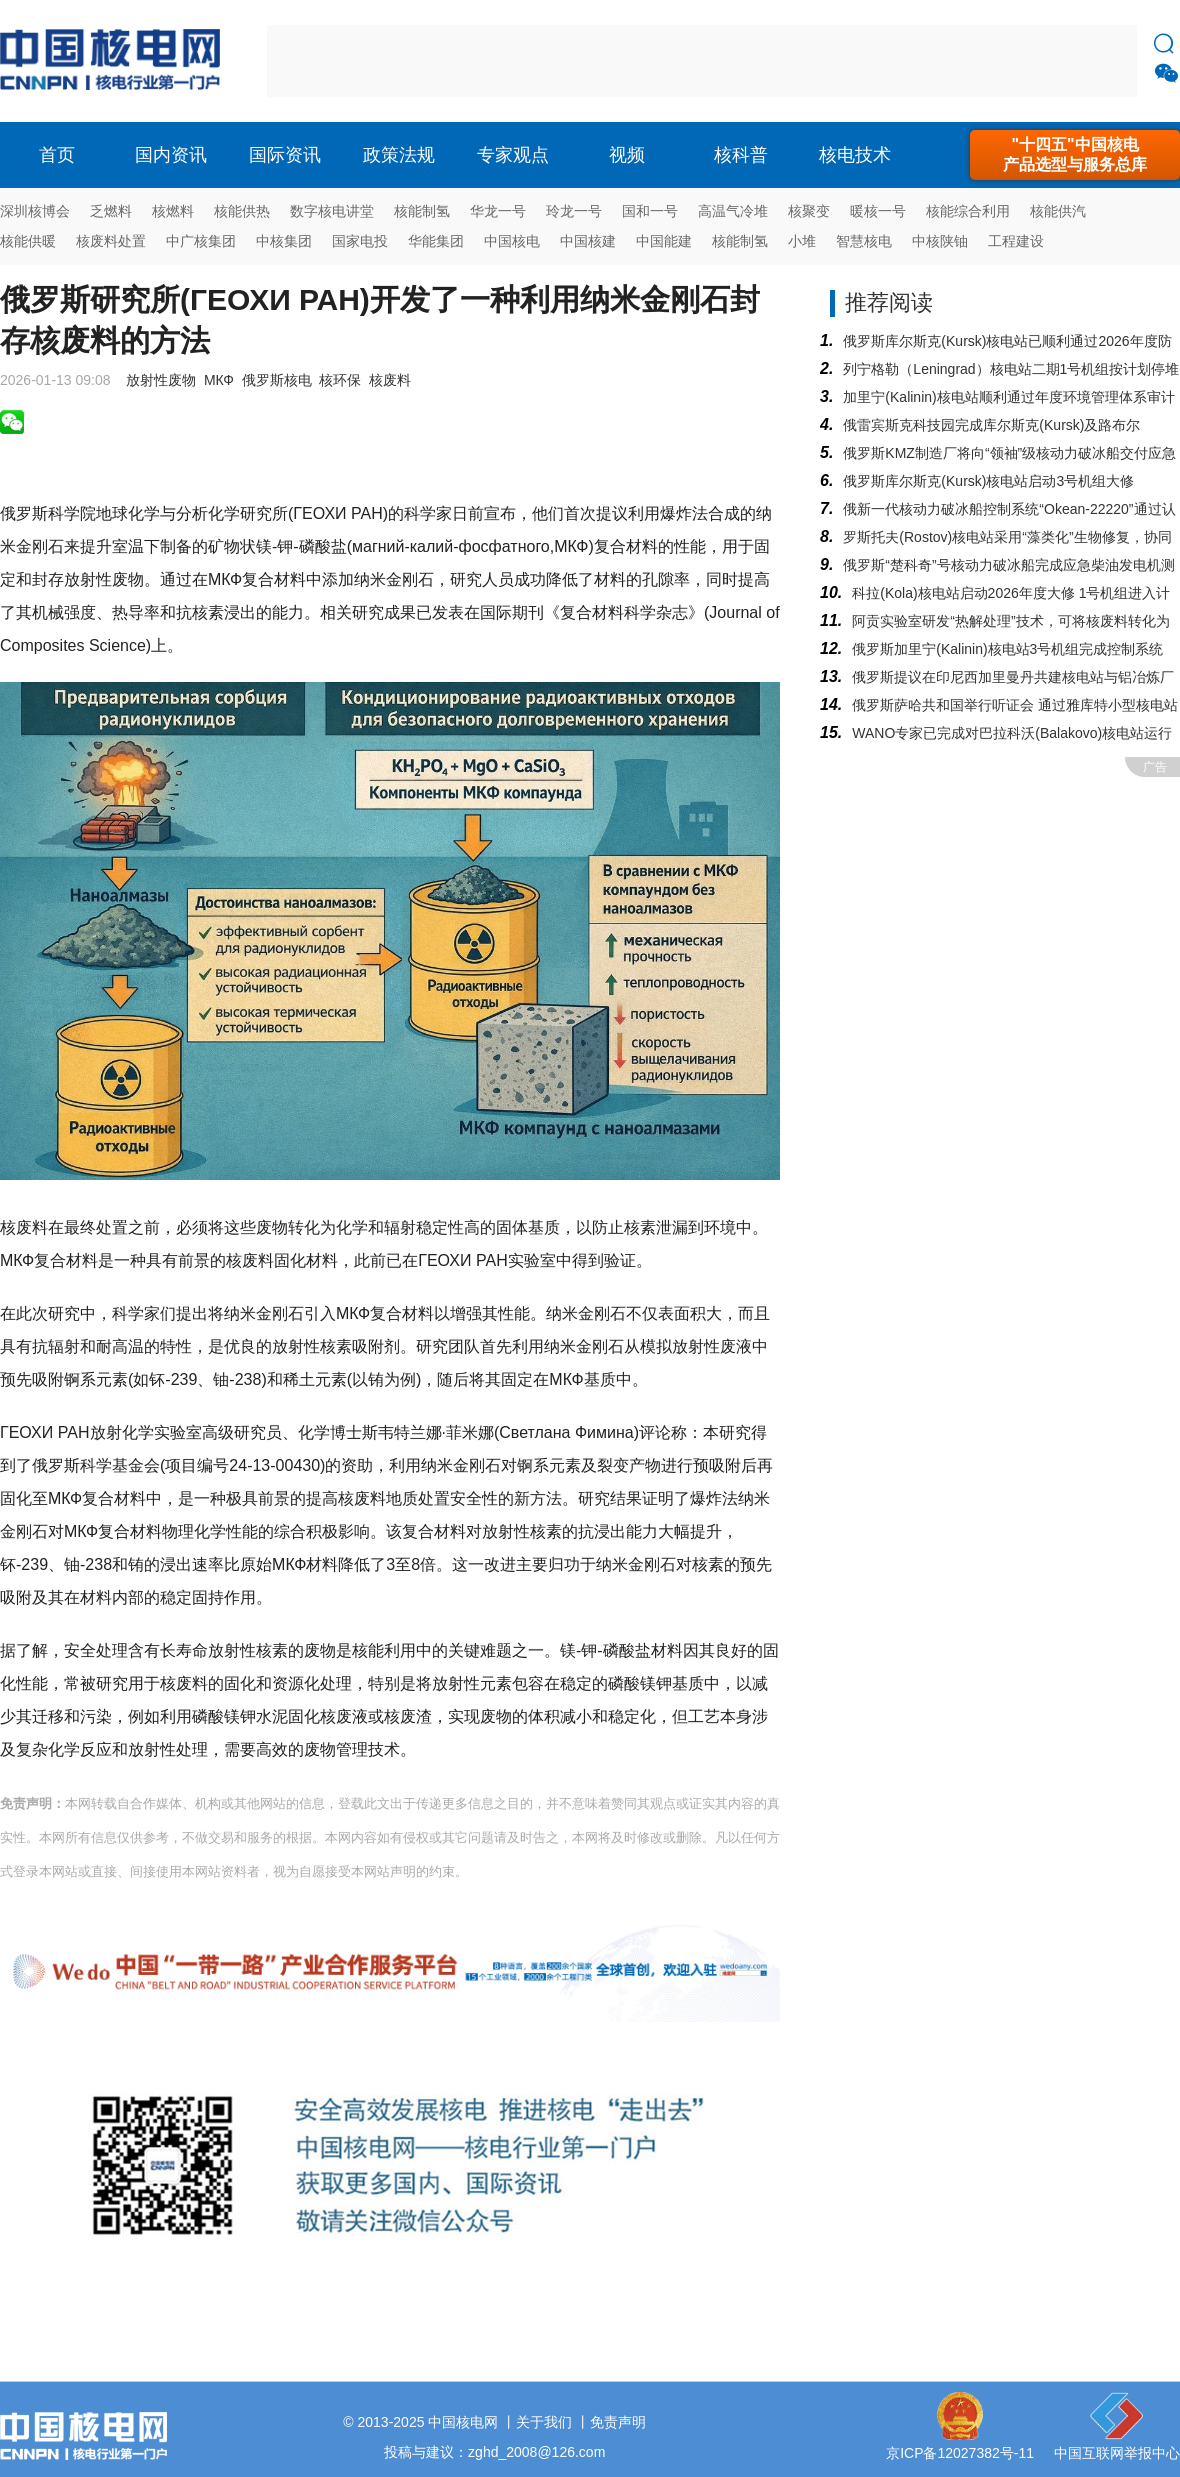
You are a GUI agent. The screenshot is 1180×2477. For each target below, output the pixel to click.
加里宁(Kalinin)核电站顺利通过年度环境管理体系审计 (1008, 397)
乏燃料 (111, 211)
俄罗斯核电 (277, 380)
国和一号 (650, 211)
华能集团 (436, 241)
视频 (627, 155)
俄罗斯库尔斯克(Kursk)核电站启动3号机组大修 (988, 481)
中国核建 (588, 241)
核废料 (390, 380)
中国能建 (664, 241)
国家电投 (360, 241)
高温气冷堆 (733, 211)
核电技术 (855, 155)
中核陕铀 (940, 241)
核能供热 (242, 211)
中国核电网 (463, 2422)
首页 (57, 155)
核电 (115, 61)
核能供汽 (1058, 211)
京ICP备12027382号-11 (960, 2453)
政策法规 (399, 155)
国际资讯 (285, 155)
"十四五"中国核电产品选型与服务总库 (1075, 154)
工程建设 (1016, 241)
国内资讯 (171, 155)
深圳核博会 (35, 211)
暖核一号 (878, 211)
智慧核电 (864, 241)
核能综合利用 (968, 211)
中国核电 (512, 241)
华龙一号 (498, 211)
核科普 (741, 155)
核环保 (340, 380)
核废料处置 (111, 241)
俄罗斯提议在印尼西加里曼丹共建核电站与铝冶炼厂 (1013, 677)
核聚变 (809, 211)
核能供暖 (28, 241)
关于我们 (544, 2422)
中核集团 (284, 241)
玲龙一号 (574, 211)
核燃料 (173, 211)
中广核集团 (201, 241)
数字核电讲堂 (332, 211)
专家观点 (513, 155)
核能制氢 (422, 211)
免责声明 (618, 2422)
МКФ (219, 380)
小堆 (802, 241)
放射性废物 (161, 380)
